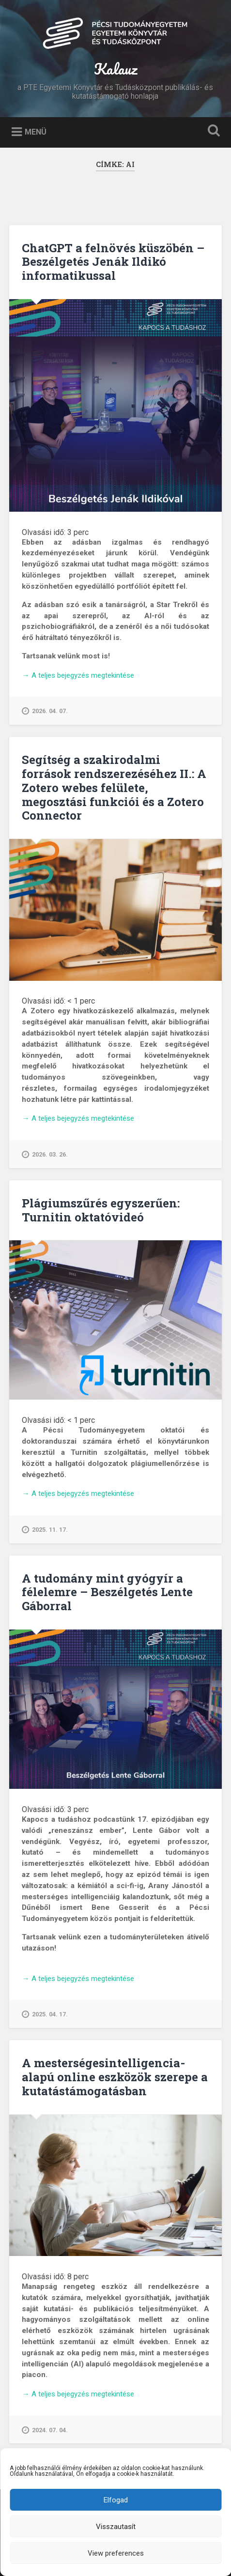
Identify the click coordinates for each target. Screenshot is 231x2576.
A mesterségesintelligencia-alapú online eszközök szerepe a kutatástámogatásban (115, 2077)
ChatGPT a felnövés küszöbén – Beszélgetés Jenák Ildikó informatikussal (113, 262)
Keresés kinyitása (211, 131)
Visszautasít (116, 2526)
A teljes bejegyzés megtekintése (78, 675)
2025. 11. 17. (45, 1530)
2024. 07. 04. (45, 2430)
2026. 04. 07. (45, 711)
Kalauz (115, 69)
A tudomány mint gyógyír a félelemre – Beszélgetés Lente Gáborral (107, 1592)
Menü (35, 132)
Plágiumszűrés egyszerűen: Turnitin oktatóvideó (101, 1210)
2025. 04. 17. (45, 2014)
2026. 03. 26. (45, 1154)
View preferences (116, 2553)
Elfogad (116, 2500)
